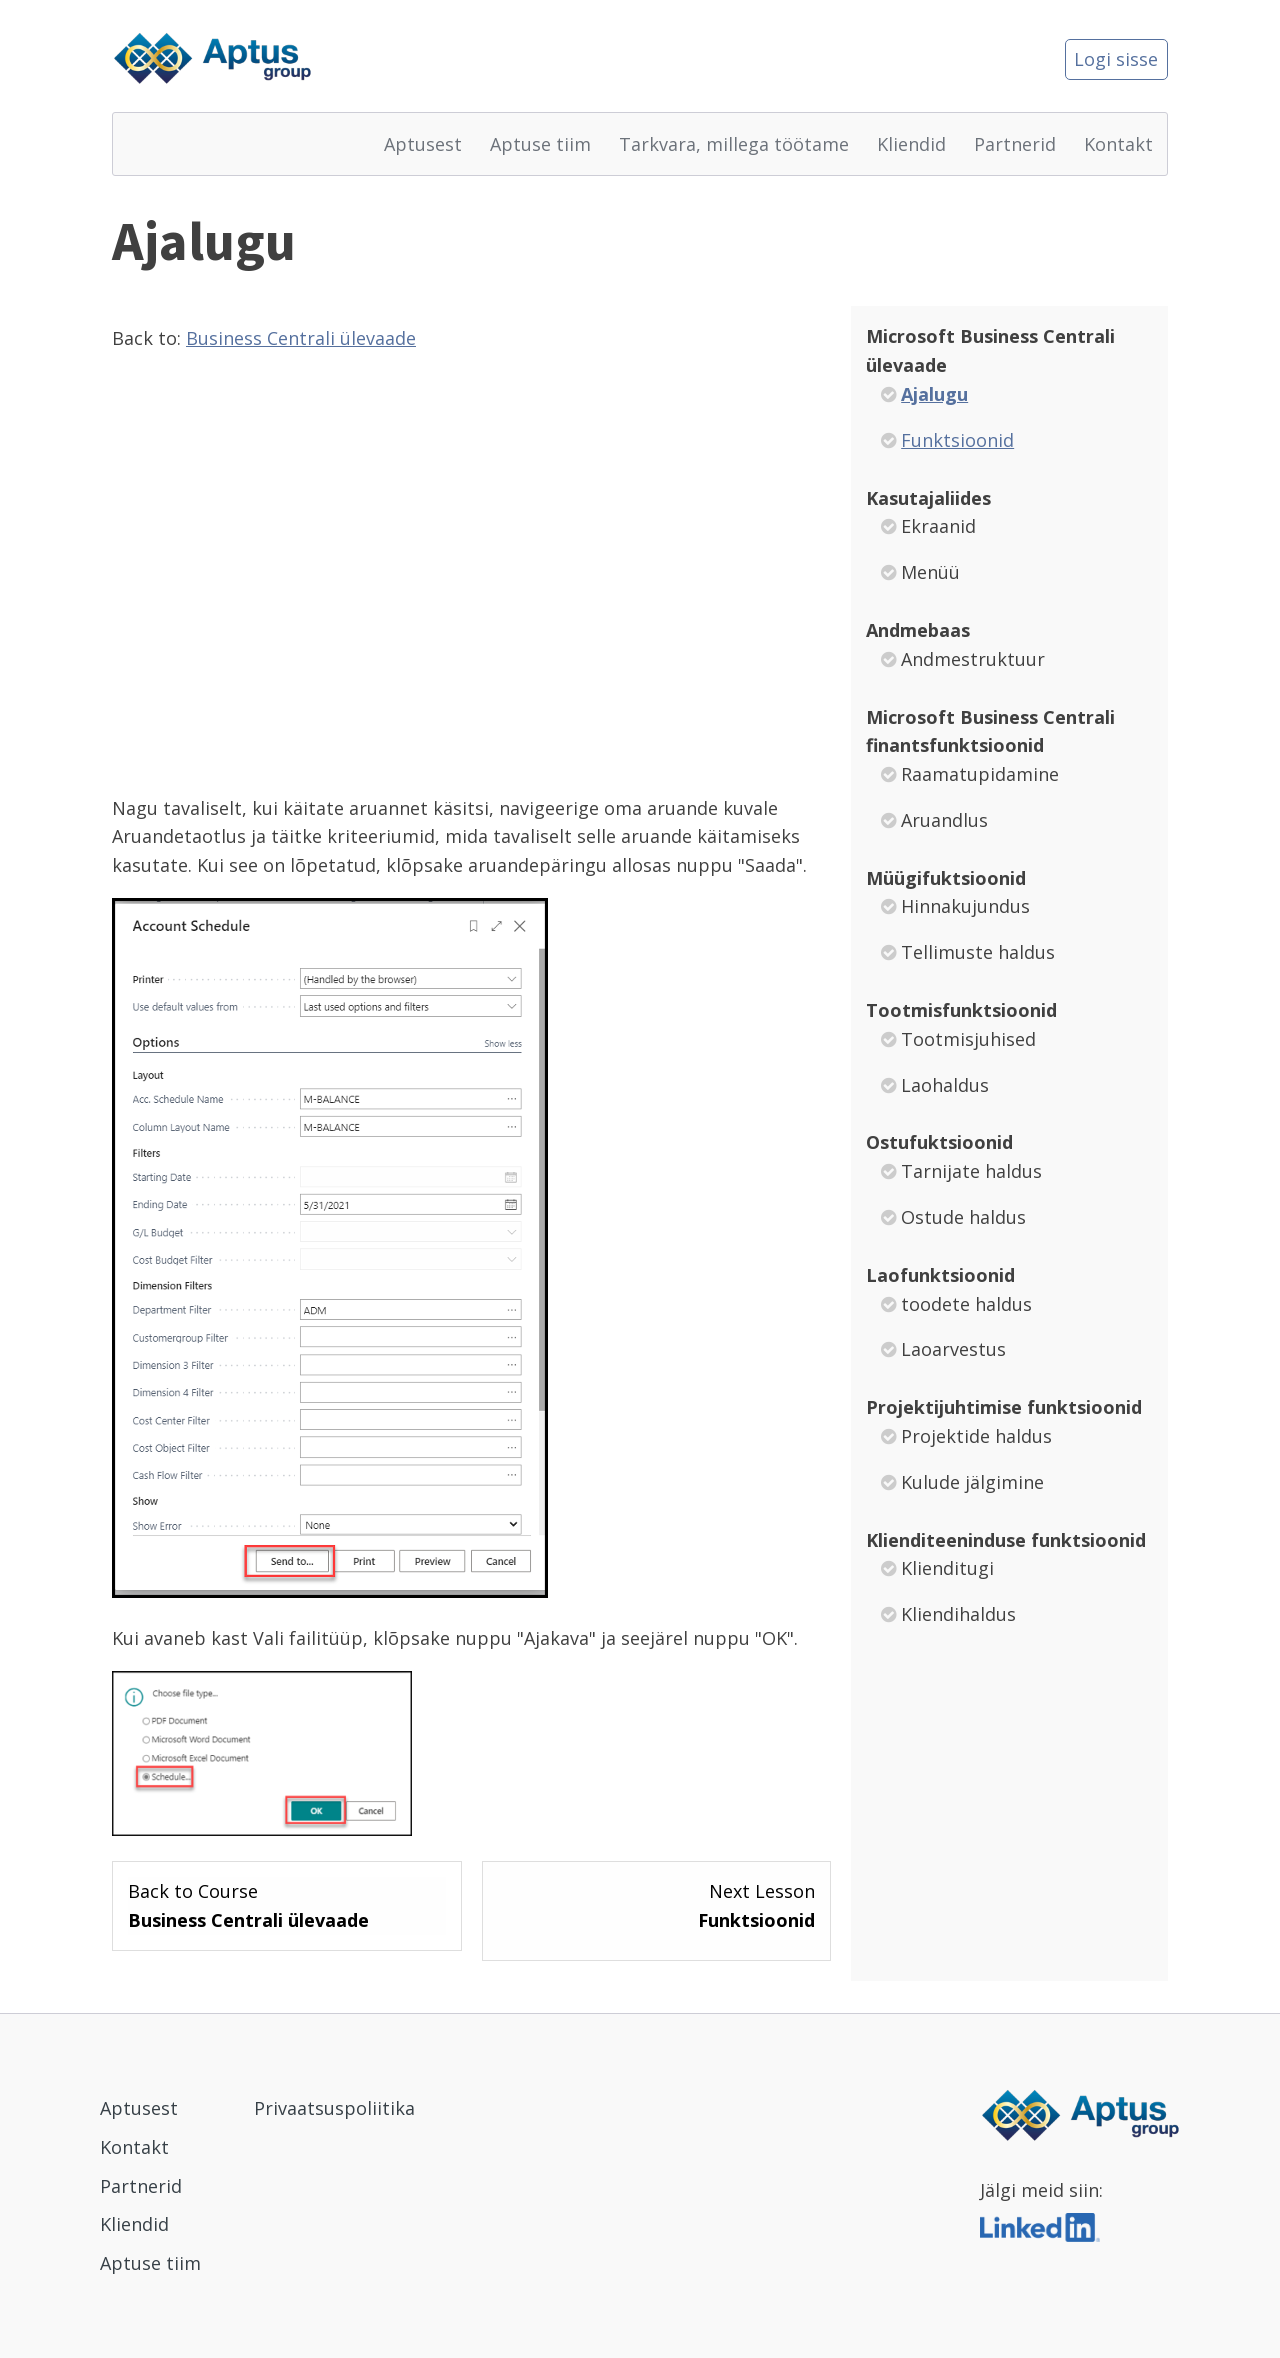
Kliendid (911, 144)
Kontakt (1118, 144)
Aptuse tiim (540, 144)
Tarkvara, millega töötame (734, 144)
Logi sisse (1116, 59)
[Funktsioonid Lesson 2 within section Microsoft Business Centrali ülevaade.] (657, 1906)
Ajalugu (934, 394)
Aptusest (423, 144)
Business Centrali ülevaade (301, 338)
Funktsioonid (957, 440)
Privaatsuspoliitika (334, 2108)
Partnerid (1015, 144)
